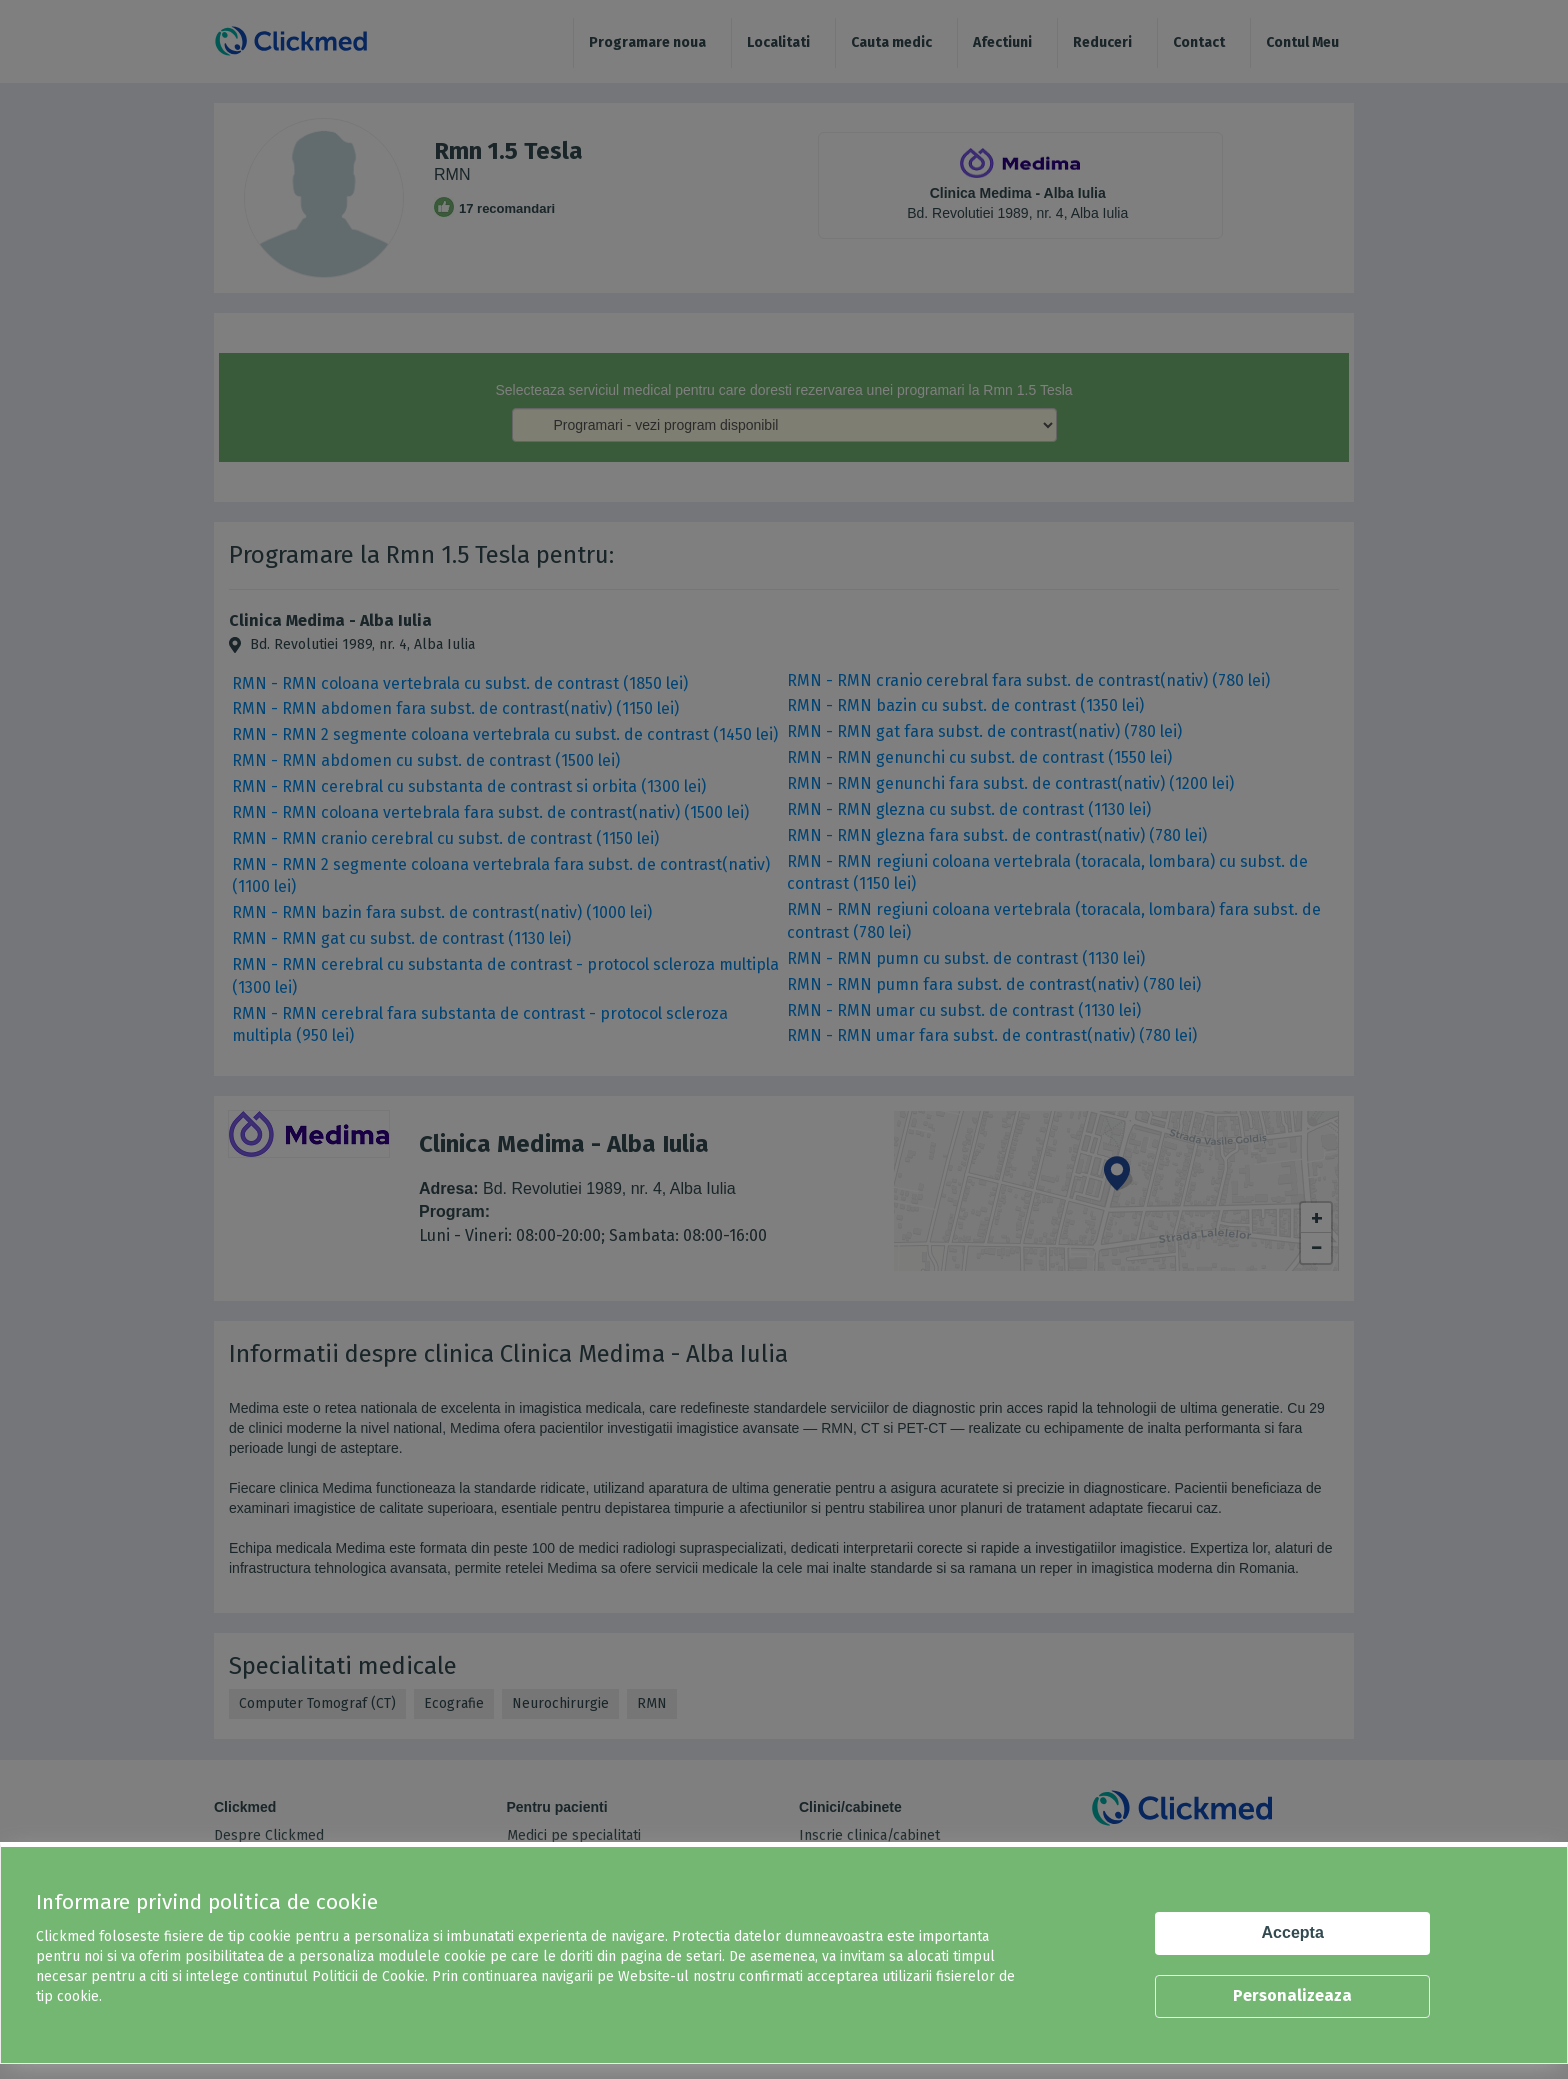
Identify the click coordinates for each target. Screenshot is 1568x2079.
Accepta (1293, 1932)
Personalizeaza (1292, 1995)
